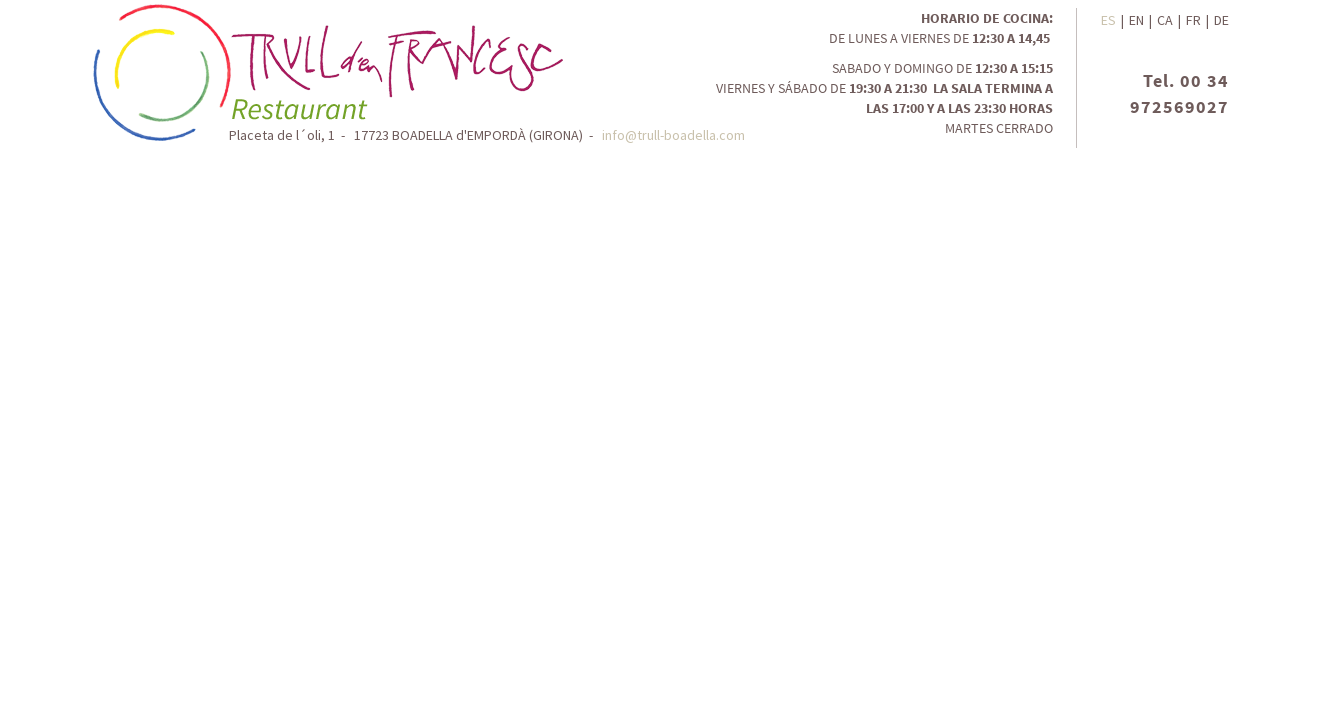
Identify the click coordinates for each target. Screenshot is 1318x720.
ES (1108, 20)
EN (1136, 20)
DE (1221, 20)
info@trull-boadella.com (673, 135)
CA (1165, 20)
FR (1193, 20)
